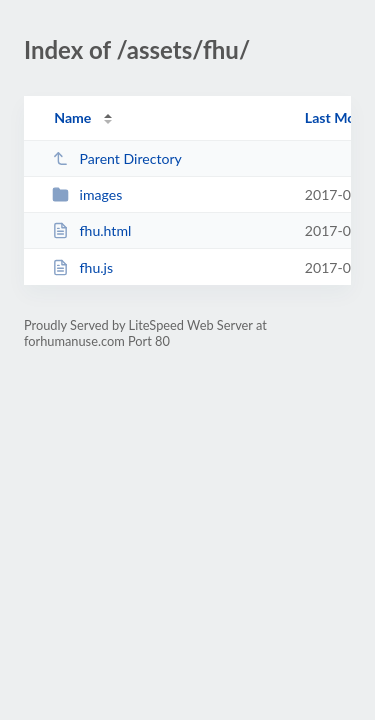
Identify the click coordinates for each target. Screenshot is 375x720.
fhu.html (91, 230)
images (87, 194)
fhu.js (82, 267)
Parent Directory (117, 158)
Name (72, 117)
